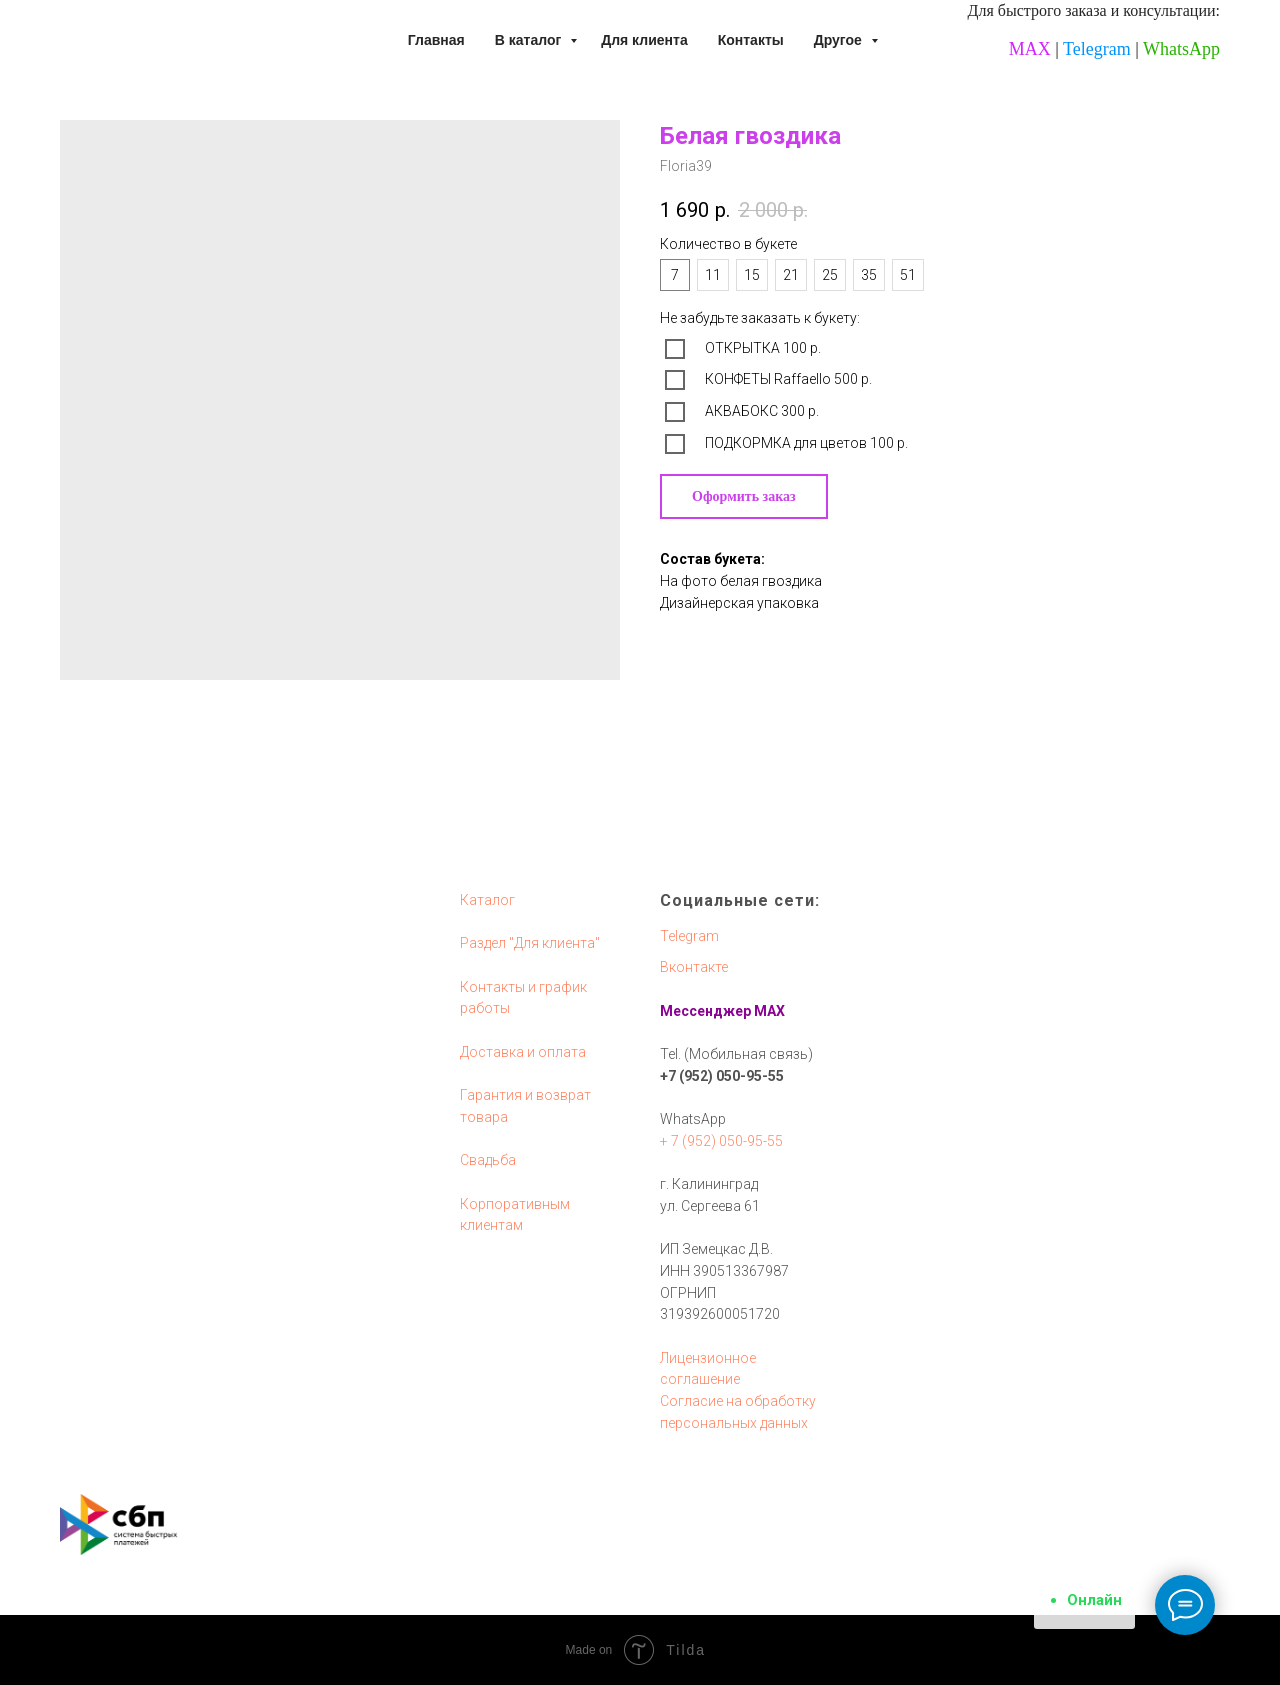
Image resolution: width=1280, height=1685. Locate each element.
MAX (1030, 49)
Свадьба (488, 1160)
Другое (840, 40)
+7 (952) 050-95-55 (722, 1076)
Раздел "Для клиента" (530, 943)
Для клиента (644, 40)
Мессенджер (705, 1011)
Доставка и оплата (523, 1052)
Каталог (487, 900)
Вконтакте (694, 967)
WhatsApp (1181, 49)
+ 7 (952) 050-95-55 (721, 1141)
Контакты (751, 40)
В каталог (530, 40)
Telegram (1097, 49)
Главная (436, 40)
